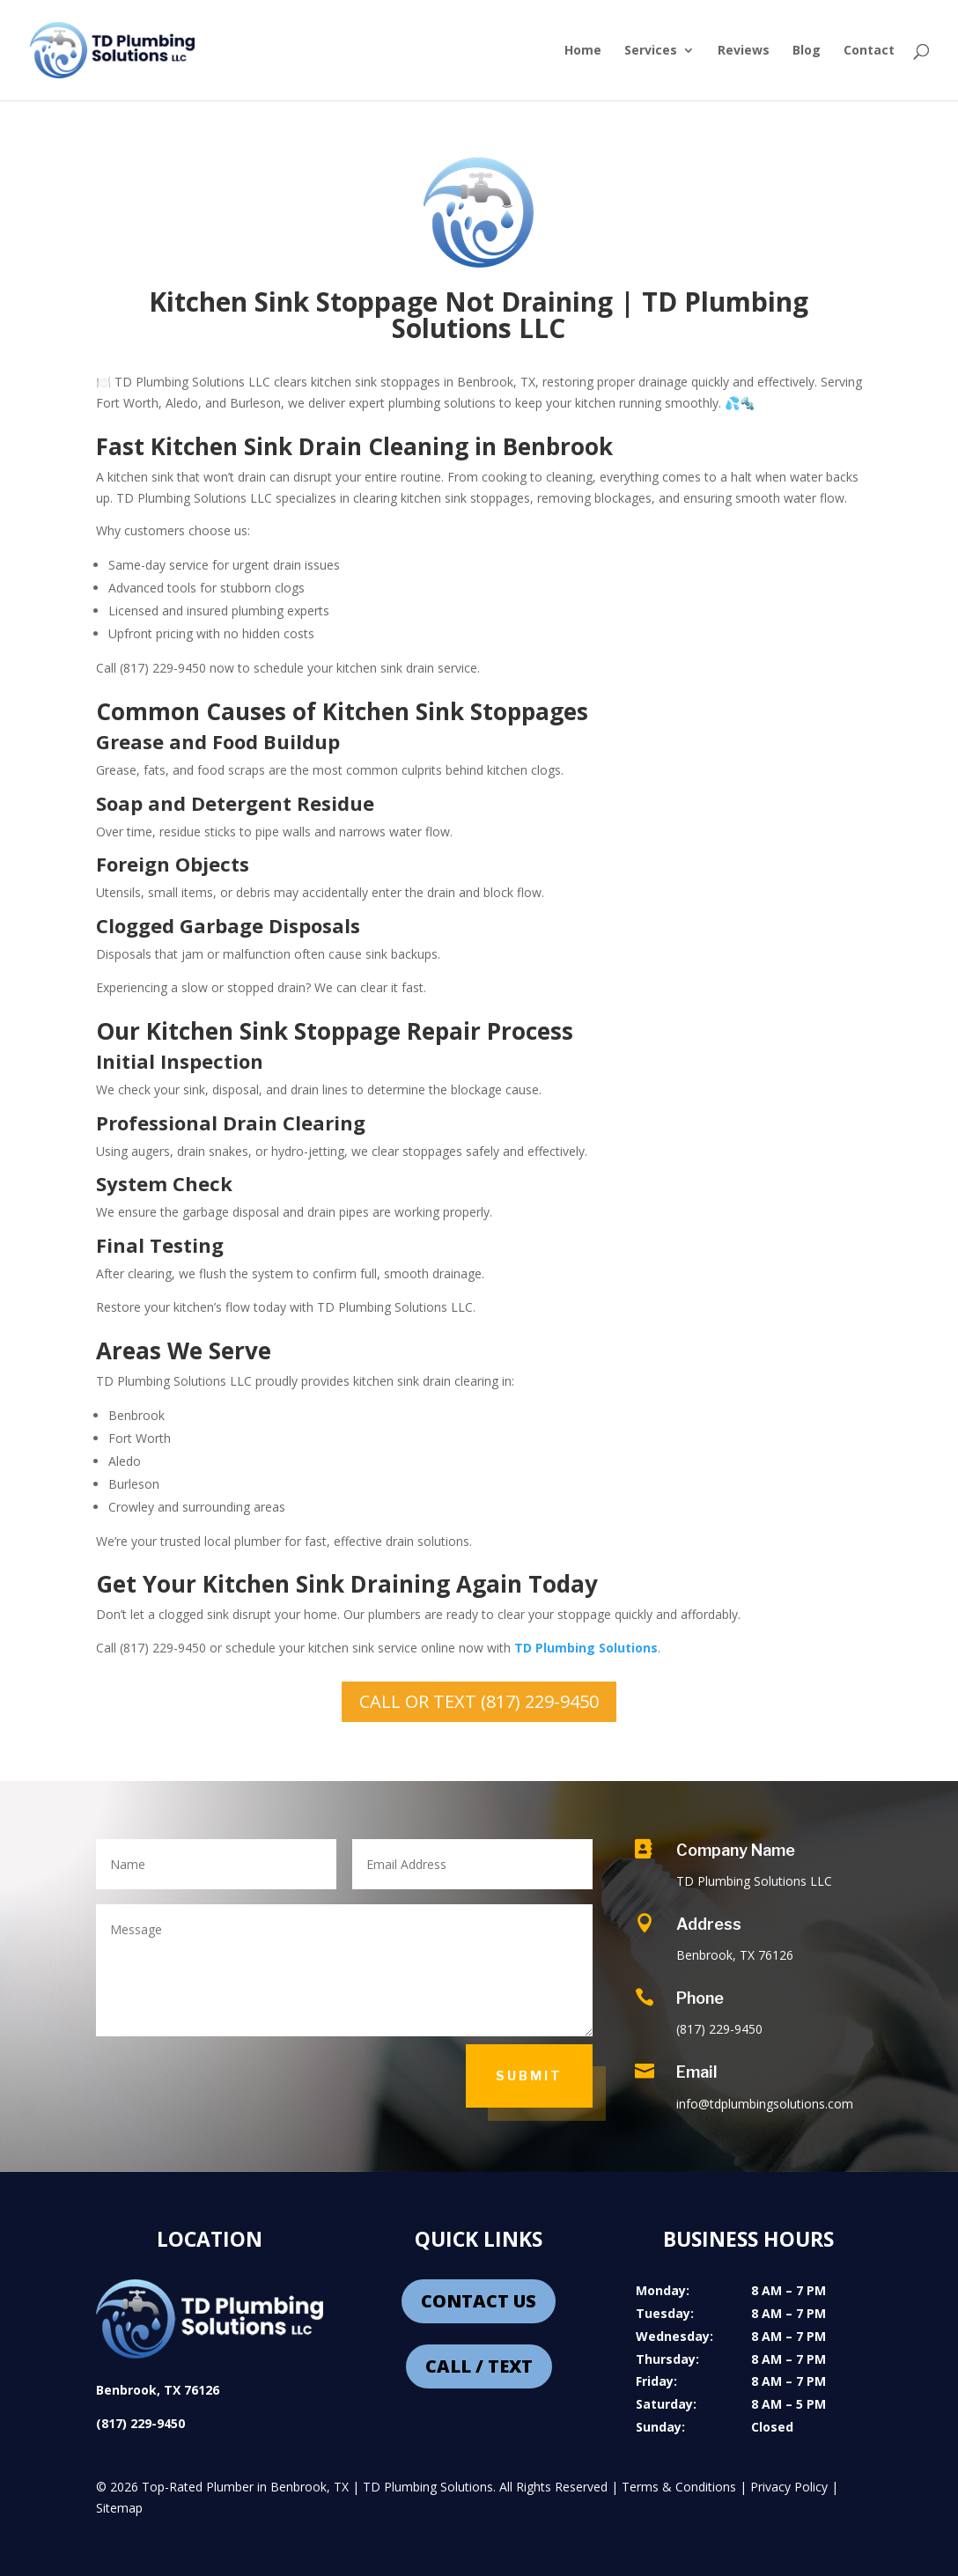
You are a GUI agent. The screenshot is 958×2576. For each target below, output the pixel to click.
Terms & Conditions (679, 2486)
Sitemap (119, 2507)
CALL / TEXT (479, 2366)
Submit (529, 2075)
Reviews (744, 51)
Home (582, 51)
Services (650, 51)
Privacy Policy (789, 2486)
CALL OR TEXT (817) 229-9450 (479, 1701)
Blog (806, 51)
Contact (869, 51)
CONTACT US (478, 2301)
